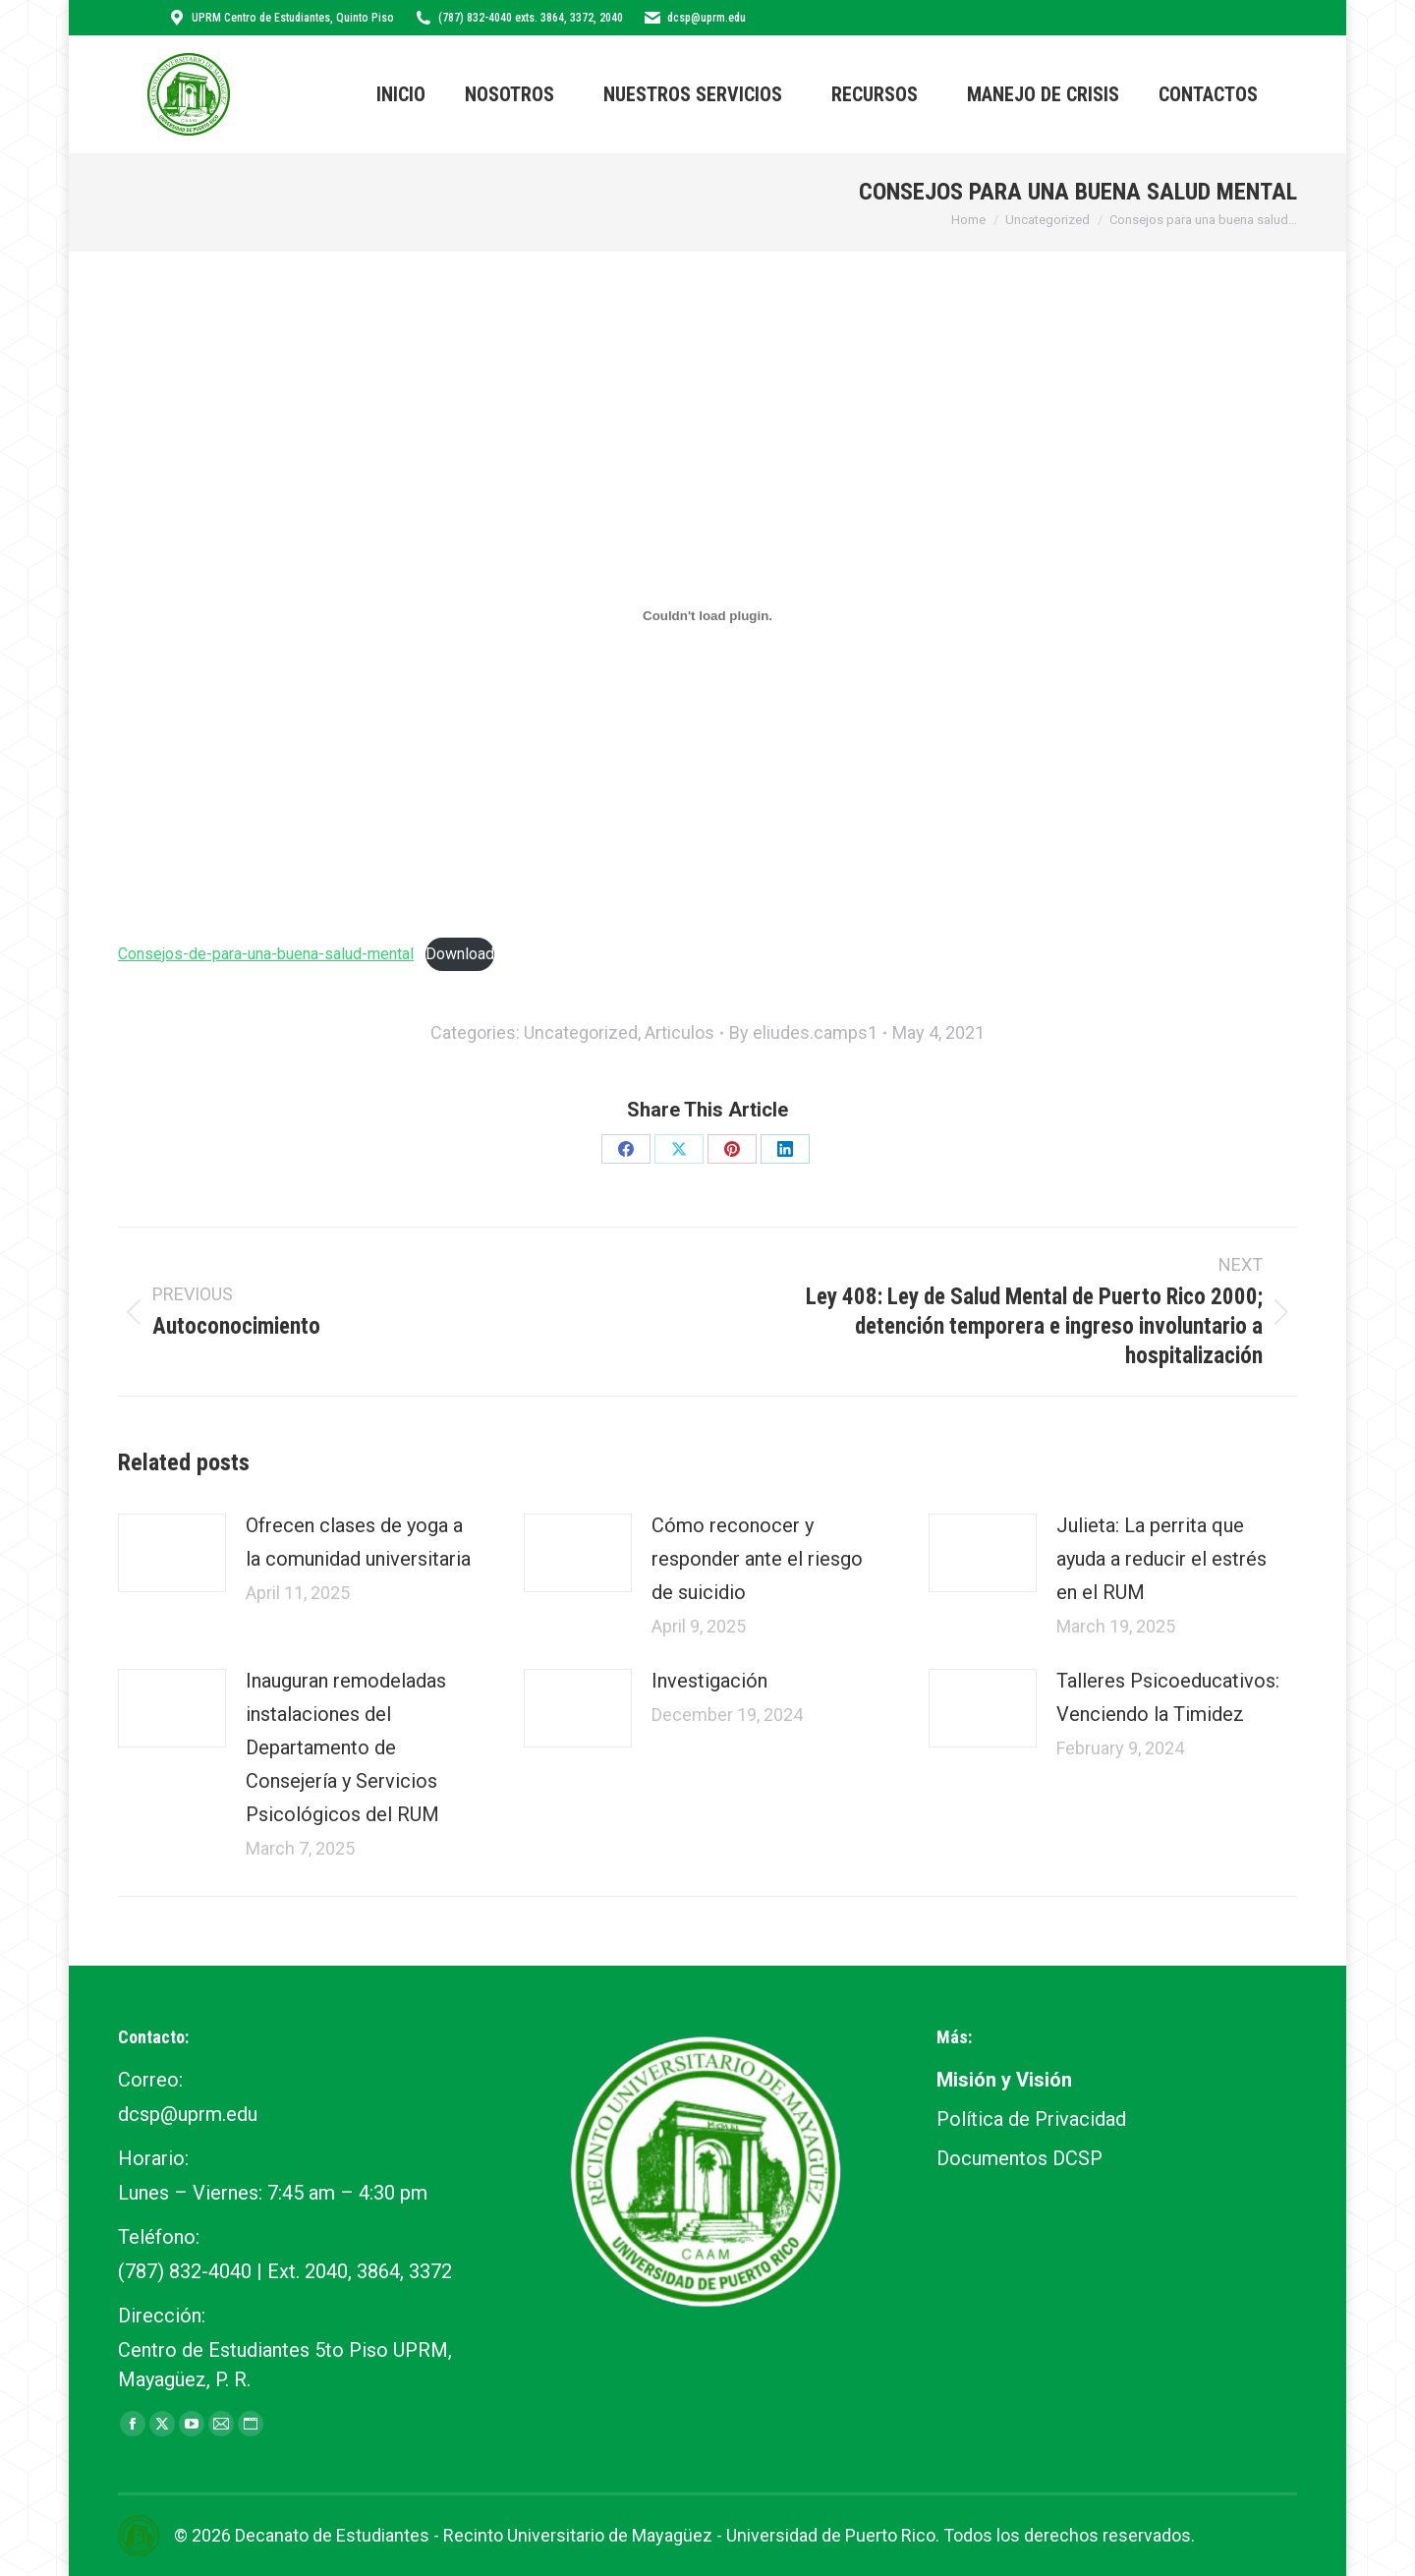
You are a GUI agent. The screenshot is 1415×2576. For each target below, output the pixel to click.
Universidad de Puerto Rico (830, 2535)
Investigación (709, 1680)
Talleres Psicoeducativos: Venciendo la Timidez (1167, 1697)
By (803, 1032)
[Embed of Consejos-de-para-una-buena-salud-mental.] (707, 615)
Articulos (679, 1032)
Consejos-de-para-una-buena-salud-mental (266, 954)
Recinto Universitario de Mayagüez (577, 2535)
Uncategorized (581, 1032)
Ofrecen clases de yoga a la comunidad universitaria (358, 1542)
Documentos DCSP (1019, 2158)
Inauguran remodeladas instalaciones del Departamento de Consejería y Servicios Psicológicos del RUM (346, 1747)
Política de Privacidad (1031, 2119)
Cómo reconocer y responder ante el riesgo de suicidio (757, 1559)
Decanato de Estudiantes (332, 2535)
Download (459, 954)
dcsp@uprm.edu (694, 18)
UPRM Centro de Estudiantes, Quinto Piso (280, 18)
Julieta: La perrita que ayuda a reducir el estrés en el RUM (1161, 1559)
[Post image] (172, 1553)
